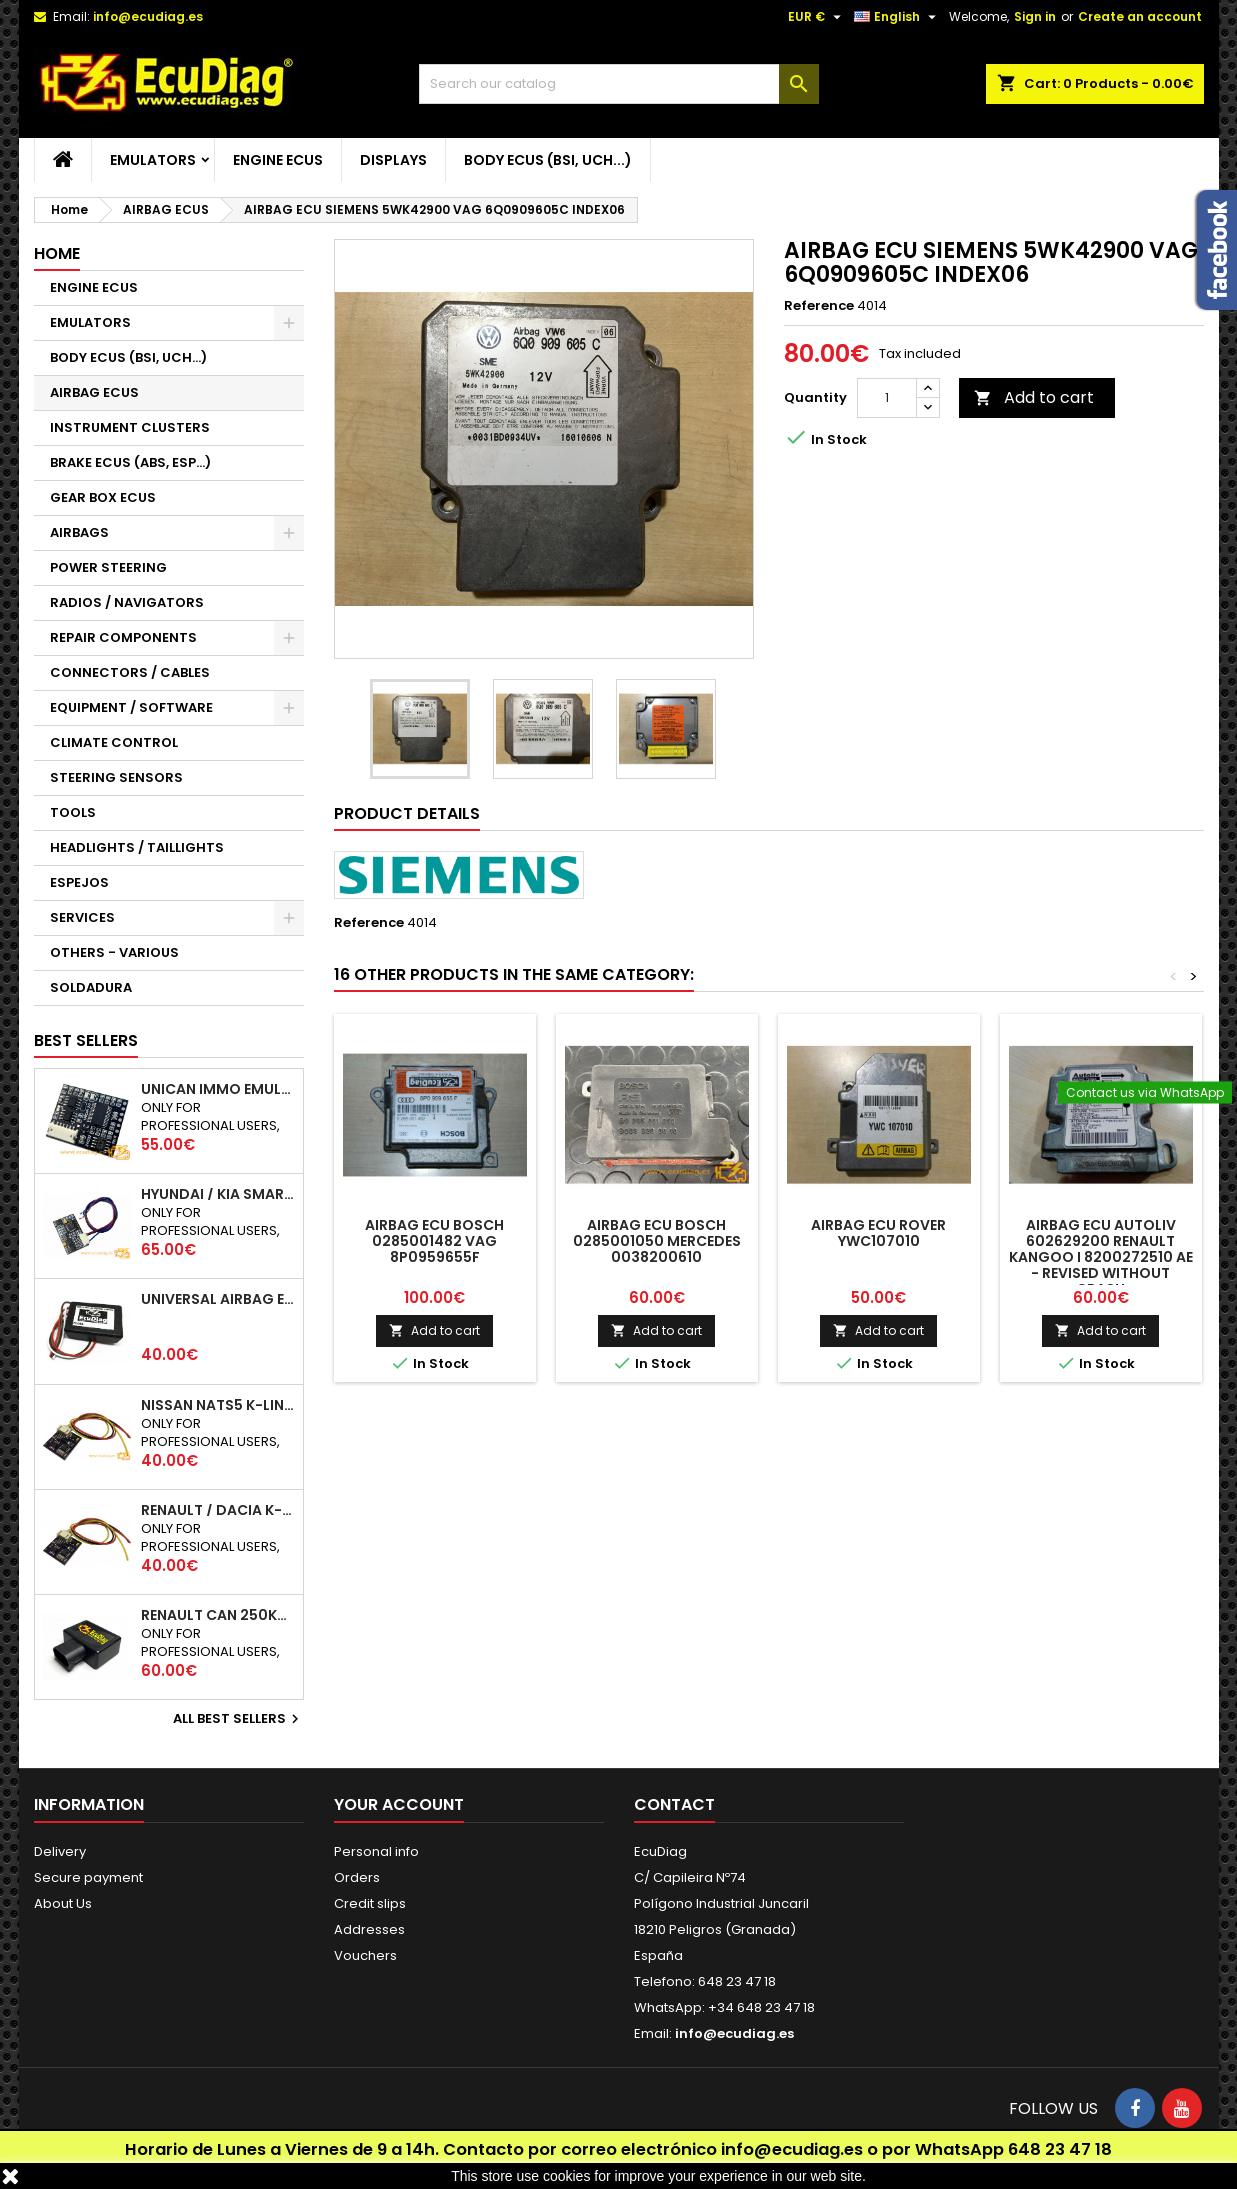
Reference (819, 306)
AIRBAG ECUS (94, 392)
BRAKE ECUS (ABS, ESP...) (130, 462)
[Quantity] (887, 398)
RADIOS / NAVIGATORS (127, 602)
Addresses (369, 1929)
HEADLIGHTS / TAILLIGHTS (137, 847)
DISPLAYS (393, 160)
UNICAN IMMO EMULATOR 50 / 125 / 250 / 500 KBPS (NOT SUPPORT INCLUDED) (218, 1089)
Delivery (60, 1851)
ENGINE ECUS (278, 160)
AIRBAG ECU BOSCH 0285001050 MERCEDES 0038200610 (657, 1241)
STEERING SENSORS (116, 777)
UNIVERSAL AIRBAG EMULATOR (218, 1299)
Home (57, 253)
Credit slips (370, 1903)
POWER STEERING (108, 567)
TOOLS (73, 812)
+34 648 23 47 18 (761, 2007)
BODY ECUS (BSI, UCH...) (548, 160)
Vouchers (365, 1955)
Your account (399, 1804)
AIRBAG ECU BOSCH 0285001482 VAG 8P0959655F (434, 1241)
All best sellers (238, 1719)
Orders (357, 1877)
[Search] (619, 84)
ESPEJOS (79, 882)
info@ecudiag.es (792, 2149)
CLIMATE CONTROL (114, 742)
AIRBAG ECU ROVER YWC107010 (878, 1233)
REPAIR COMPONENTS (123, 637)
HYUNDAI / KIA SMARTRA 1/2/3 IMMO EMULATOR (218, 1194)
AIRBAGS (79, 532)
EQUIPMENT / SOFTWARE (131, 707)
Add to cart (1034, 397)
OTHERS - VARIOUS (114, 952)
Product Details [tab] (407, 813)
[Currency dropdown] (817, 17)
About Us (63, 1903)
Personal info (376, 1851)
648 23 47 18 (1060, 2149)
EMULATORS (153, 160)
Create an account (1140, 16)
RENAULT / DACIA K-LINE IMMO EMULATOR (218, 1510)
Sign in (1035, 16)
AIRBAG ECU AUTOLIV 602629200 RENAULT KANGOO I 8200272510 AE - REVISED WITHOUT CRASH (1101, 1257)
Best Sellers (86, 1040)
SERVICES (82, 917)
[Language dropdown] (897, 17)
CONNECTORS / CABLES (130, 672)
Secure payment (88, 1877)
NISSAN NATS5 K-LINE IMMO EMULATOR (218, 1405)
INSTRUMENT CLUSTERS (130, 427)
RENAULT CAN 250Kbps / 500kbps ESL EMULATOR (218, 1615)
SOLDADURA (91, 987)
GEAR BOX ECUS (103, 497)
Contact (674, 1804)
